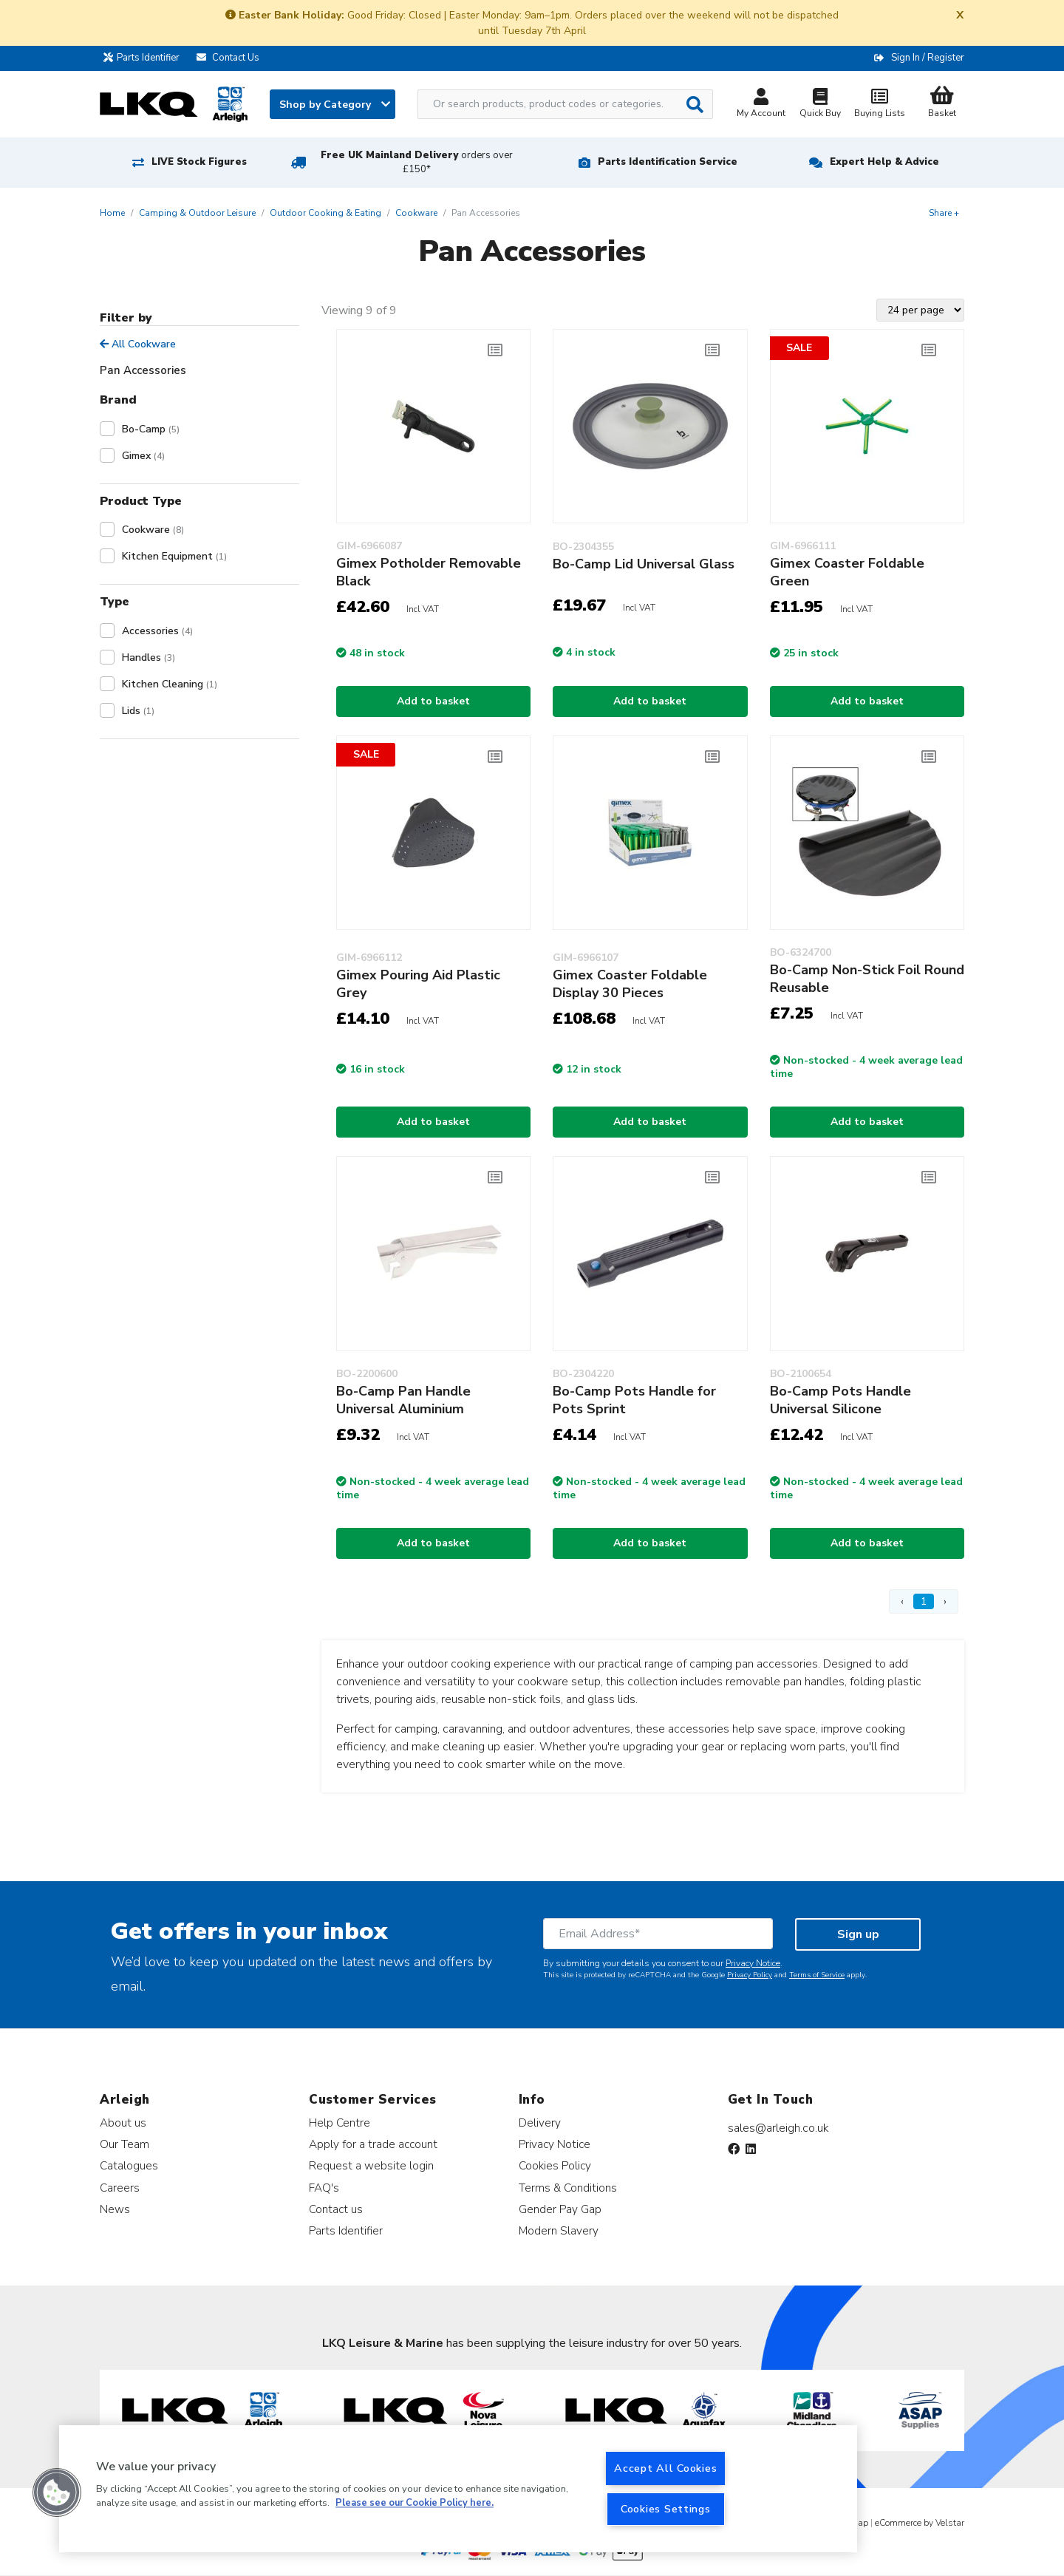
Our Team (124, 2144)
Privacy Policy (749, 1975)
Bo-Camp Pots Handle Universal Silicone (840, 1400)
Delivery (540, 2122)
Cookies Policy (555, 2165)
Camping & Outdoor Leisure (197, 213)
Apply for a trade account (373, 2144)
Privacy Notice (753, 1963)
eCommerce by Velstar (919, 2523)
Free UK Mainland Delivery (417, 162)
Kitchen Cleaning (169, 684)
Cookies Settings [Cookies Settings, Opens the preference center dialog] (666, 2508)
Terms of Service (817, 1975)
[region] (458, 2488)
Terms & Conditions (568, 2187)
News (115, 2209)
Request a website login (371, 2165)
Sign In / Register (927, 57)
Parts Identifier (145, 57)
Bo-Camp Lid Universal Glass (643, 564)
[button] (57, 2492)
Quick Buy (820, 104)
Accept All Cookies (665, 2468)
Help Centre (339, 2122)
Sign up (858, 1934)
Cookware (416, 213)
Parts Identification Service (667, 162)
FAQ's (324, 2187)
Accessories (157, 631)
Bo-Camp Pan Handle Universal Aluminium (403, 1400)
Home (112, 213)
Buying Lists (879, 104)
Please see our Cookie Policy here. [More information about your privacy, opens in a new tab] (414, 2503)
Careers (120, 2187)
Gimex (143, 456)
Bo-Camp (151, 429)
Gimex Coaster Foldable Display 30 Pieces (630, 984)
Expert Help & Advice (884, 162)
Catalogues (129, 2165)
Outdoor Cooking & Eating (325, 213)
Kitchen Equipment (174, 556)
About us (123, 2122)
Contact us (336, 2209)
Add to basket (433, 701)
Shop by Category (334, 105)
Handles (148, 657)
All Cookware (138, 344)
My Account (761, 104)
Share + (944, 213)
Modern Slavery (558, 2230)
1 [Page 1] (924, 1601)
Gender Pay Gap (560, 2209)
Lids (138, 711)
